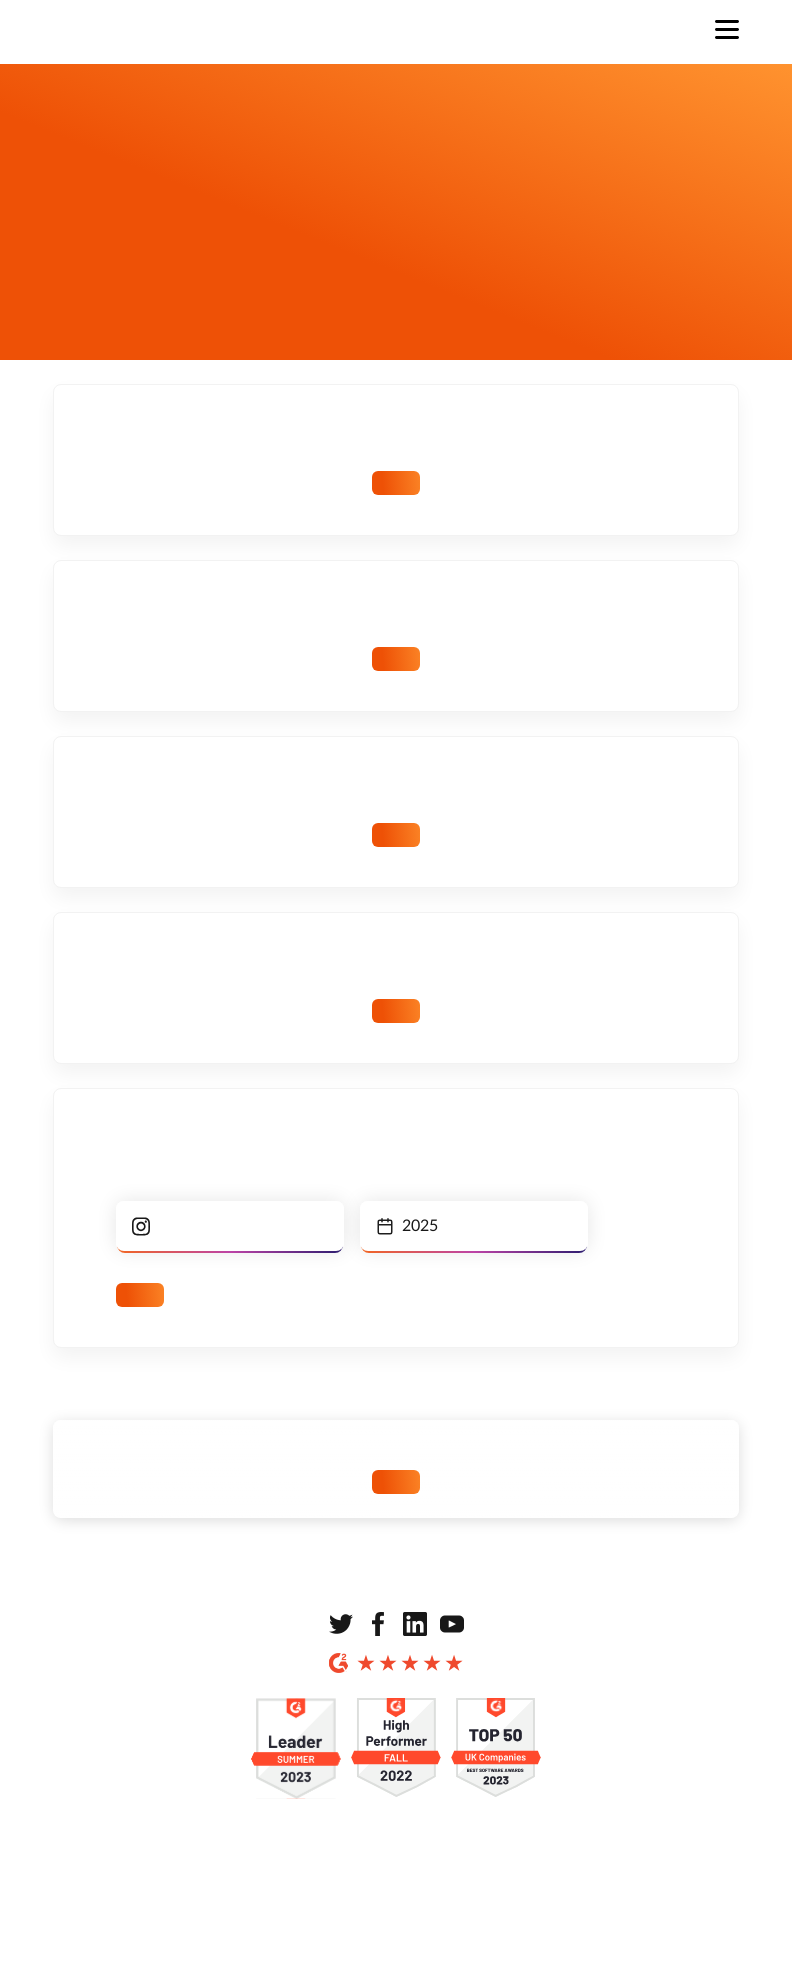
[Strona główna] (136, 32)
